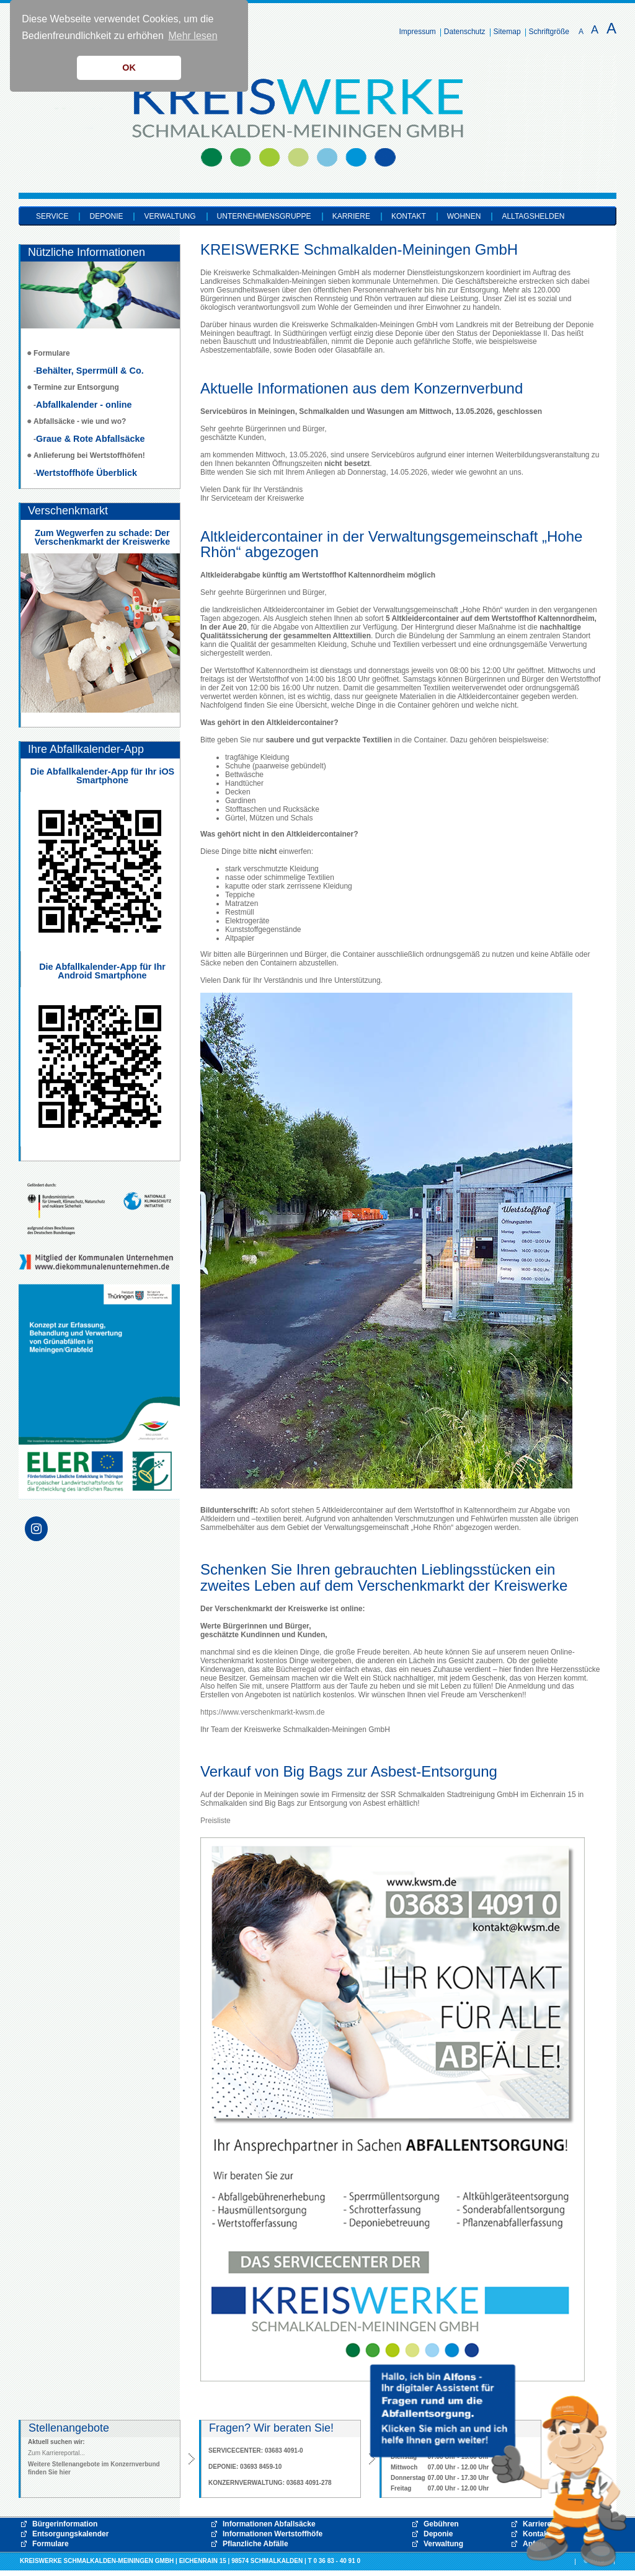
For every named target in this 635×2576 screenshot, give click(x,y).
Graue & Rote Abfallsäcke (90, 439)
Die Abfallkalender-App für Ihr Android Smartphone (102, 971)
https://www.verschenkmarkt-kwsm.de (262, 1712)
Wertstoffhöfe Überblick (86, 473)
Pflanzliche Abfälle (255, 2543)
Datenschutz (465, 31)
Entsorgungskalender (70, 2534)
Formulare (50, 2543)
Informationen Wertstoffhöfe (272, 2534)
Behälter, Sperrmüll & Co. (90, 371)
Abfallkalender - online (84, 405)
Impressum (417, 31)
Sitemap (507, 31)
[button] (498, 2465)
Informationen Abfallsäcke (269, 2524)
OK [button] (129, 68)
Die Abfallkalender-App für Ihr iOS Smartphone (102, 776)
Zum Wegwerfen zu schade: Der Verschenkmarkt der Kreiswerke (103, 537)
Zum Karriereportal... (56, 2453)
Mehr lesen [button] (192, 35)
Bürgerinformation (64, 2524)
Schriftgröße (549, 31)
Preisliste (215, 1820)
